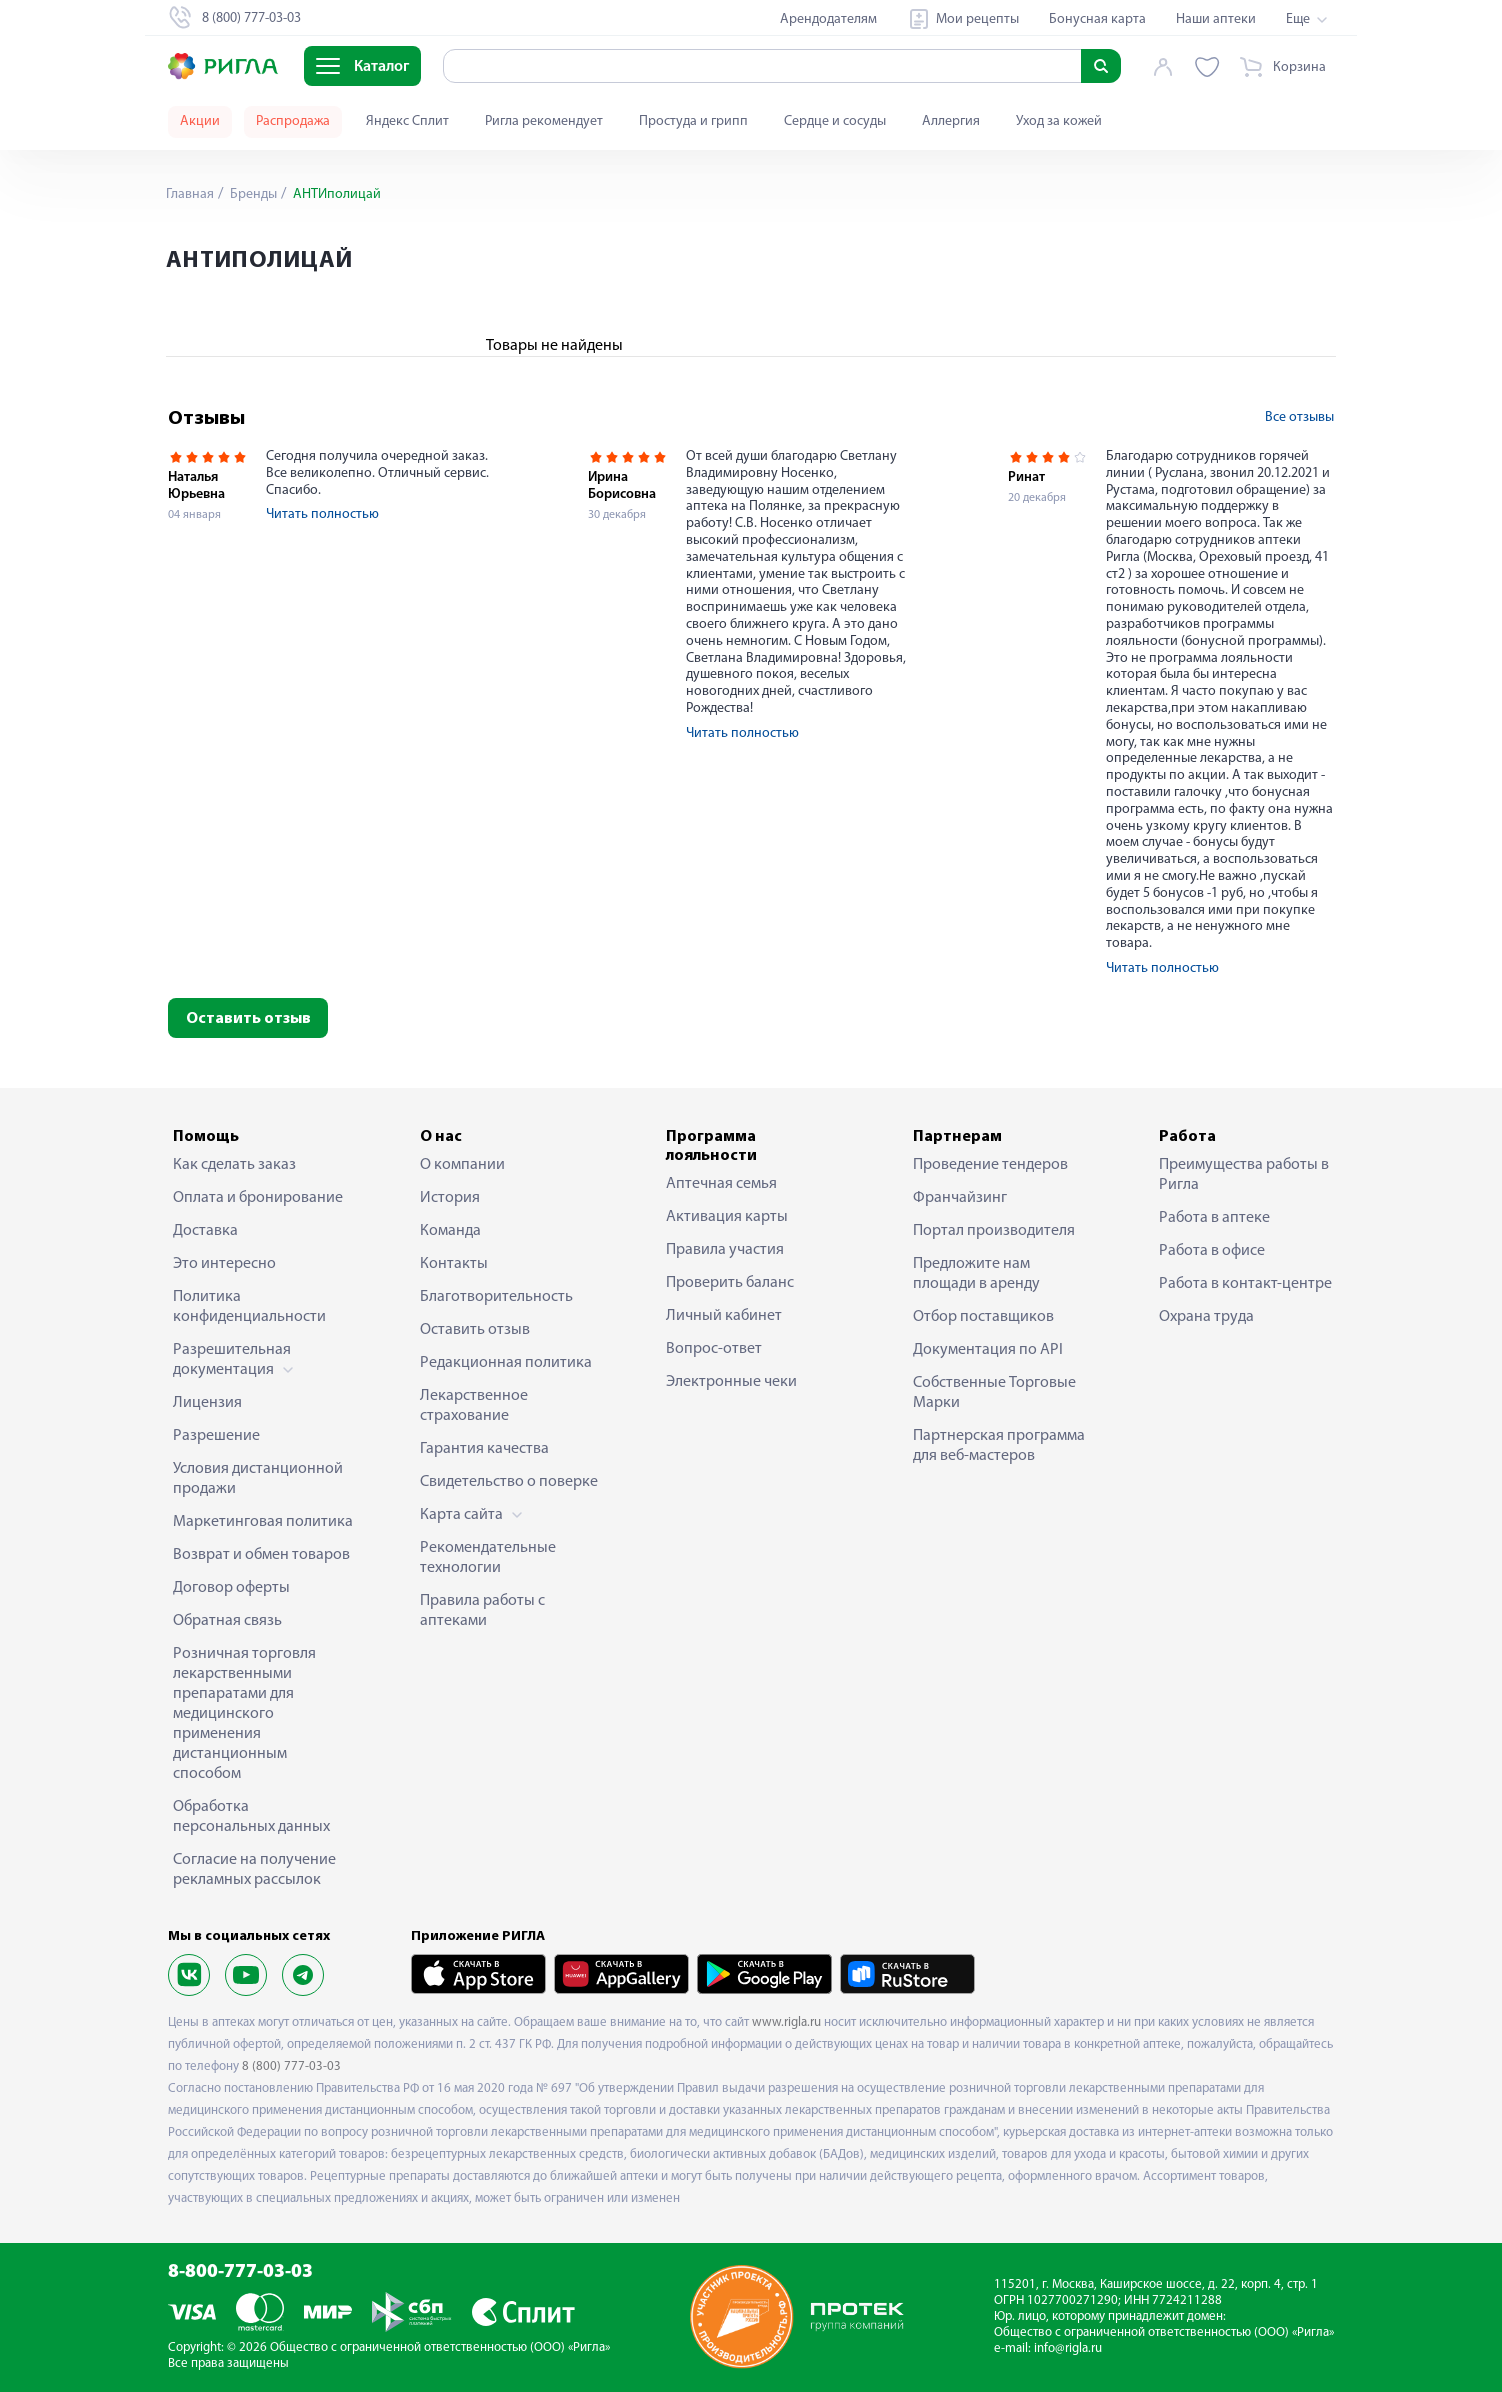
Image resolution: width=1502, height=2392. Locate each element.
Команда (450, 1231)
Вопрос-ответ (714, 1349)
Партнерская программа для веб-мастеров (999, 1446)
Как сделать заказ (234, 1165)
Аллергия (951, 121)
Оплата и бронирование (258, 1198)
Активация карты (727, 1217)
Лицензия (207, 1403)
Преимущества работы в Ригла (1244, 1175)
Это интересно (224, 1264)
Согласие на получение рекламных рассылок (254, 1870)
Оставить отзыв (248, 1019)
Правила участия (725, 1250)
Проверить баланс (730, 1283)
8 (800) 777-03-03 (291, 2066)
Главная (190, 194)
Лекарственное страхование (474, 1406)
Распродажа (293, 121)
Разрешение (216, 1436)
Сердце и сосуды (835, 121)
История (450, 1198)
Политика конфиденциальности (249, 1307)
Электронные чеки (731, 1382)
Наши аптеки (1216, 19)
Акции (200, 121)
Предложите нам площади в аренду (976, 1274)
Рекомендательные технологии (488, 1558)
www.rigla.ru (786, 2022)
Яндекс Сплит (407, 121)
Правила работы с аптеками (482, 1611)
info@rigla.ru (1068, 2348)
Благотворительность (496, 1297)
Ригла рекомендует (544, 121)
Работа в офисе (1212, 1251)
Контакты (454, 1264)
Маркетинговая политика (263, 1522)
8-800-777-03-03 (240, 2272)
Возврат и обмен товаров (261, 1555)
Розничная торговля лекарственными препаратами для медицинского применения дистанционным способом (244, 1714)
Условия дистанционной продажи (258, 1479)
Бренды (252, 194)
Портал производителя (994, 1231)
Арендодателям (828, 19)
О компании (462, 1165)
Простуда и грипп (693, 121)
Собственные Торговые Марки (994, 1393)
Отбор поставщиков (983, 1317)
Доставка (205, 1231)
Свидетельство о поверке (509, 1482)
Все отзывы (1299, 417)
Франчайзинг (960, 1198)
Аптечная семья (721, 1184)
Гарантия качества (484, 1449)
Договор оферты (231, 1588)
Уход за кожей (1059, 121)
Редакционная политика (506, 1363)
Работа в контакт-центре (1245, 1284)
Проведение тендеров (990, 1165)
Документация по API (988, 1350)
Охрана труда (1206, 1317)
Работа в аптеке (1214, 1218)
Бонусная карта (1097, 19)
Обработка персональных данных (251, 1817)
